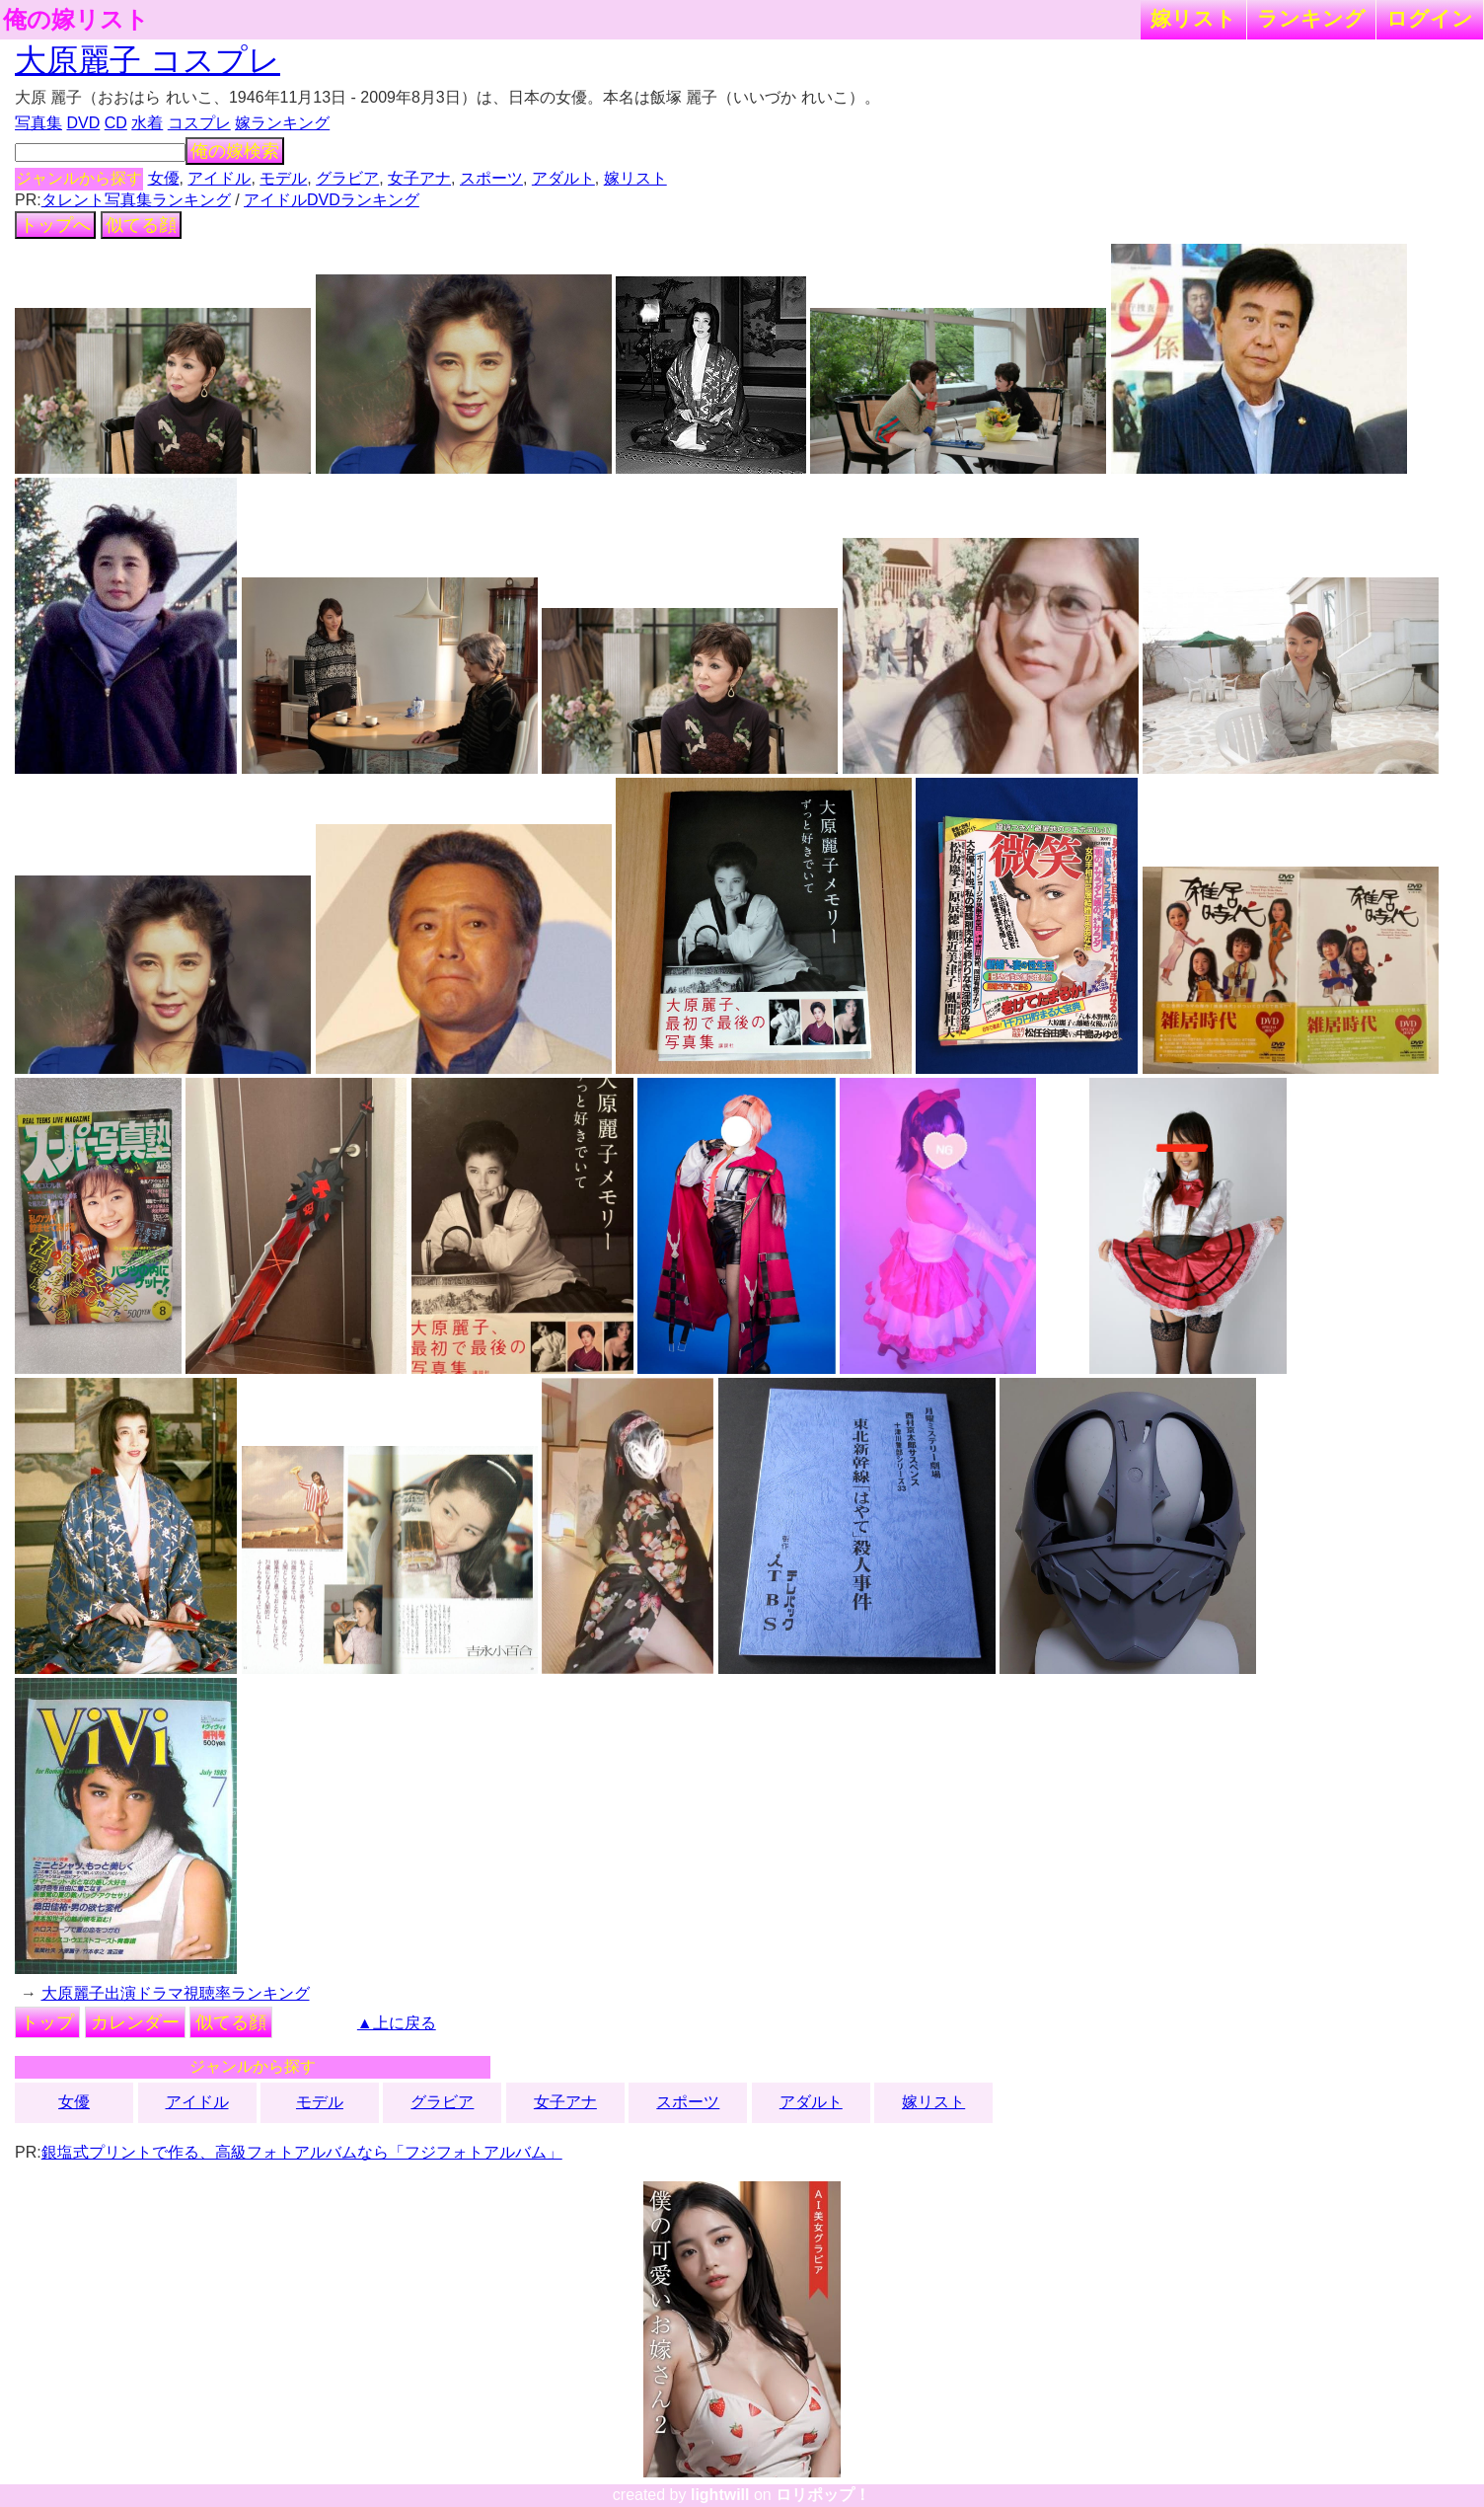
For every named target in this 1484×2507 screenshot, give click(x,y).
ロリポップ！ (823, 2494)
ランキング (1311, 18)
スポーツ (491, 178)
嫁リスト (1193, 18)
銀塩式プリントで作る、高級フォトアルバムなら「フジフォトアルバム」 (301, 2152)
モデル (283, 178)
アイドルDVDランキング (331, 199)
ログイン (1429, 18)
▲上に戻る (396, 2022)
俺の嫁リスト (76, 20)
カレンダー (135, 2022)
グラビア (347, 178)
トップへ (55, 225)
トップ (47, 2022)
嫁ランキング (282, 122)
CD (116, 122)
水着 (147, 122)
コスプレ (199, 122)
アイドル (219, 178)
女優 (164, 178)
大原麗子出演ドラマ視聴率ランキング (175, 1993)
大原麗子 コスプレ (147, 60)
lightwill (720, 2494)
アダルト (563, 178)
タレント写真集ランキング (136, 199)
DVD (84, 122)
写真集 (38, 122)
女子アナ (419, 178)
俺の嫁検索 (234, 151)
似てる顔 (141, 225)
